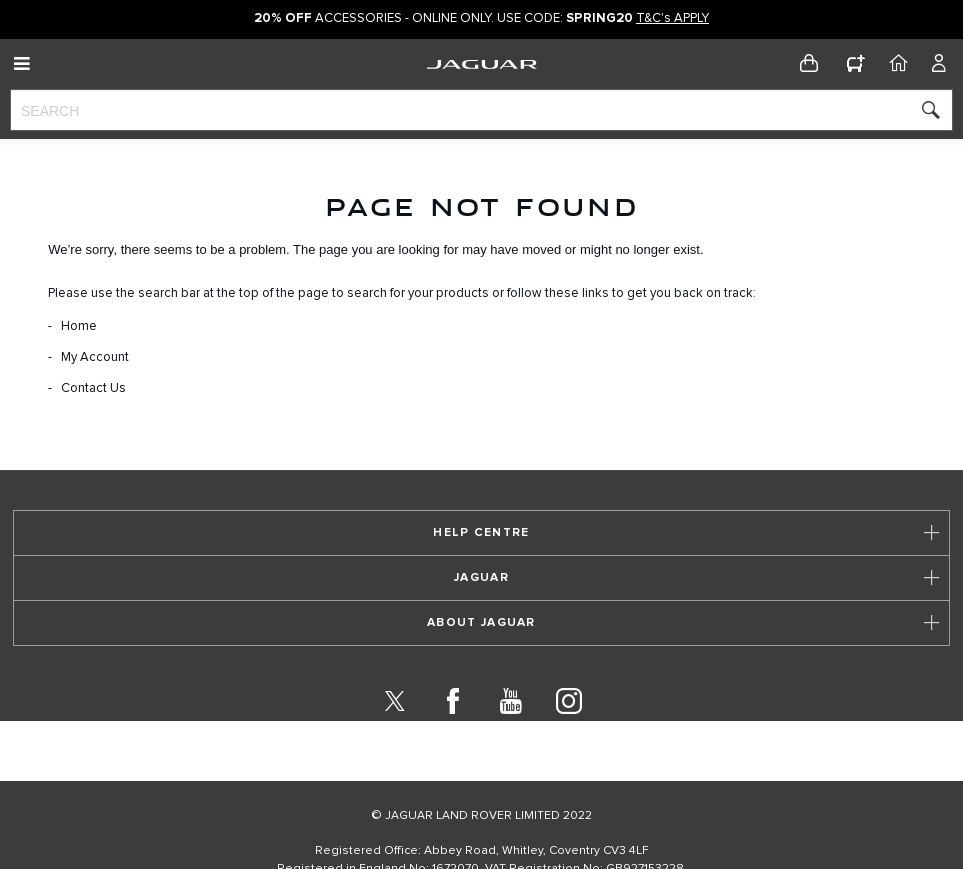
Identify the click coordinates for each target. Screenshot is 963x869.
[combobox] (481, 110)
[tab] (481, 572)
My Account (95, 357)
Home (79, 326)
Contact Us (93, 388)
